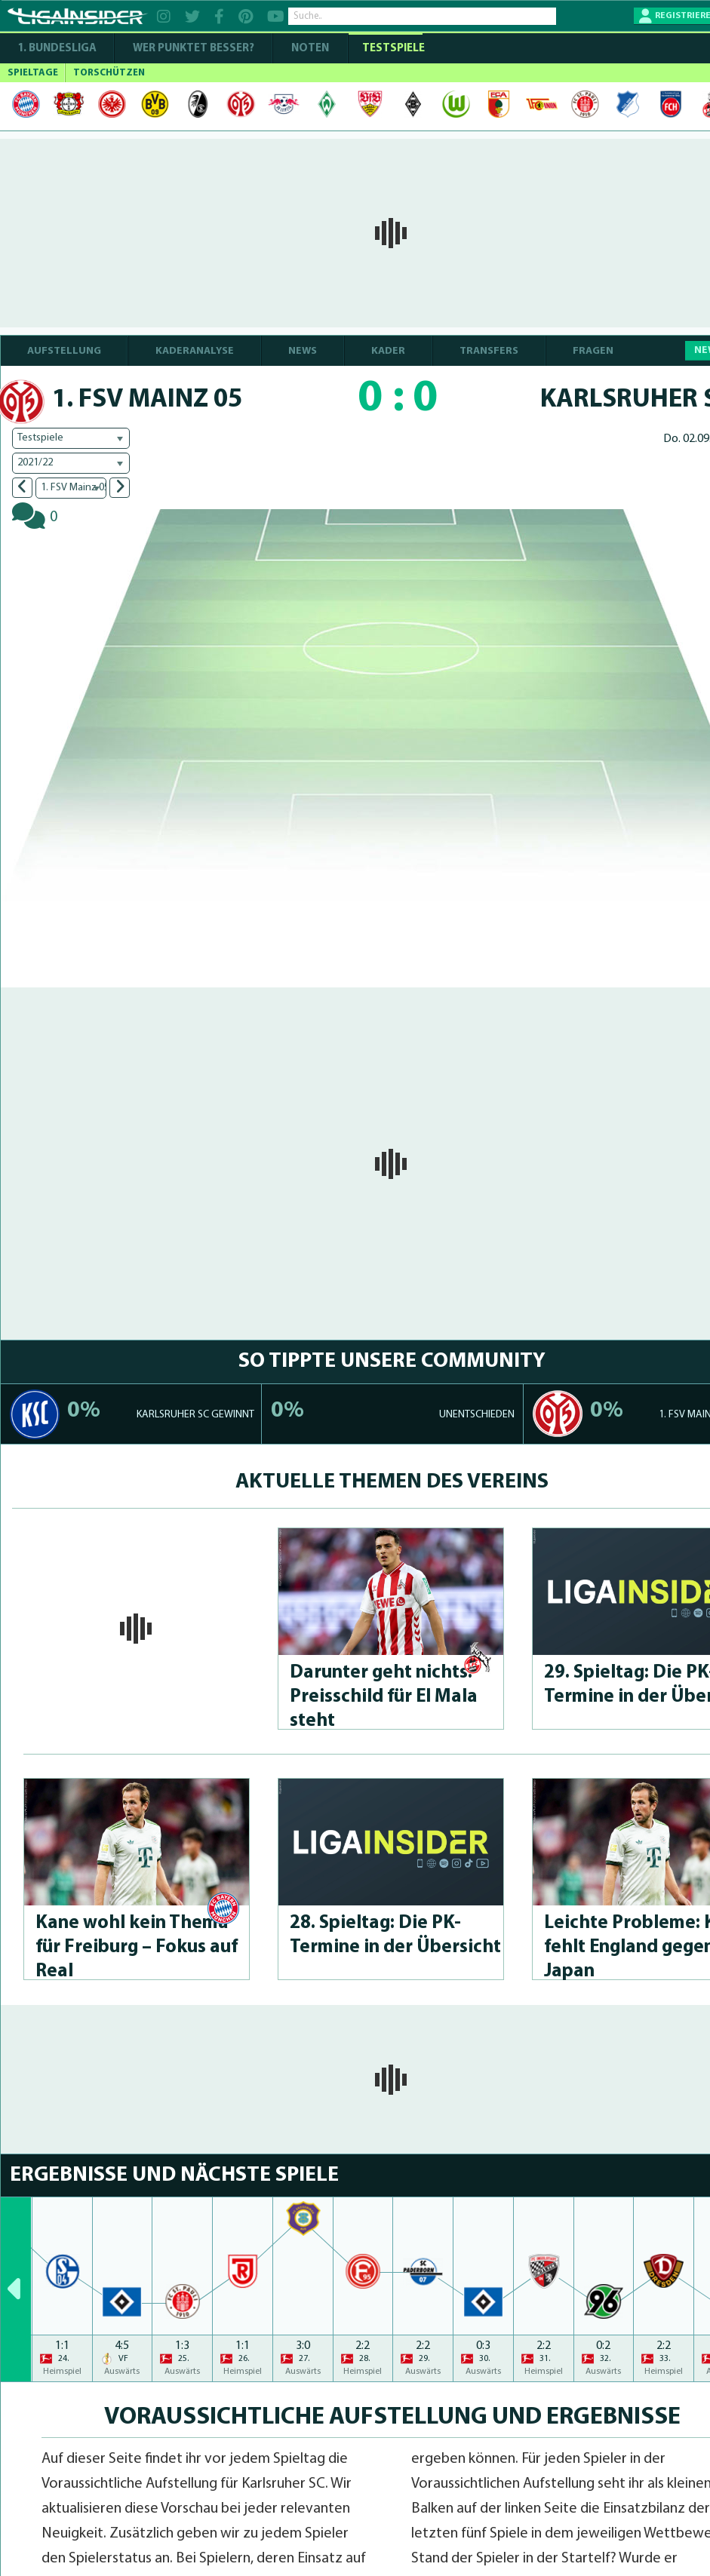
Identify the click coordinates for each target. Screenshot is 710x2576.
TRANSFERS (489, 351)
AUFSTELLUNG (64, 351)
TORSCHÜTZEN (109, 73)
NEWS (302, 351)
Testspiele (392, 48)
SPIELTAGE (33, 73)
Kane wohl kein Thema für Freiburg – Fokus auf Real (136, 1947)
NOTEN (310, 48)
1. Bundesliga (57, 48)
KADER (388, 351)
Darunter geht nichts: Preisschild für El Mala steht (384, 1696)
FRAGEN (593, 351)
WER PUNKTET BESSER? (193, 48)
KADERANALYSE (194, 351)
